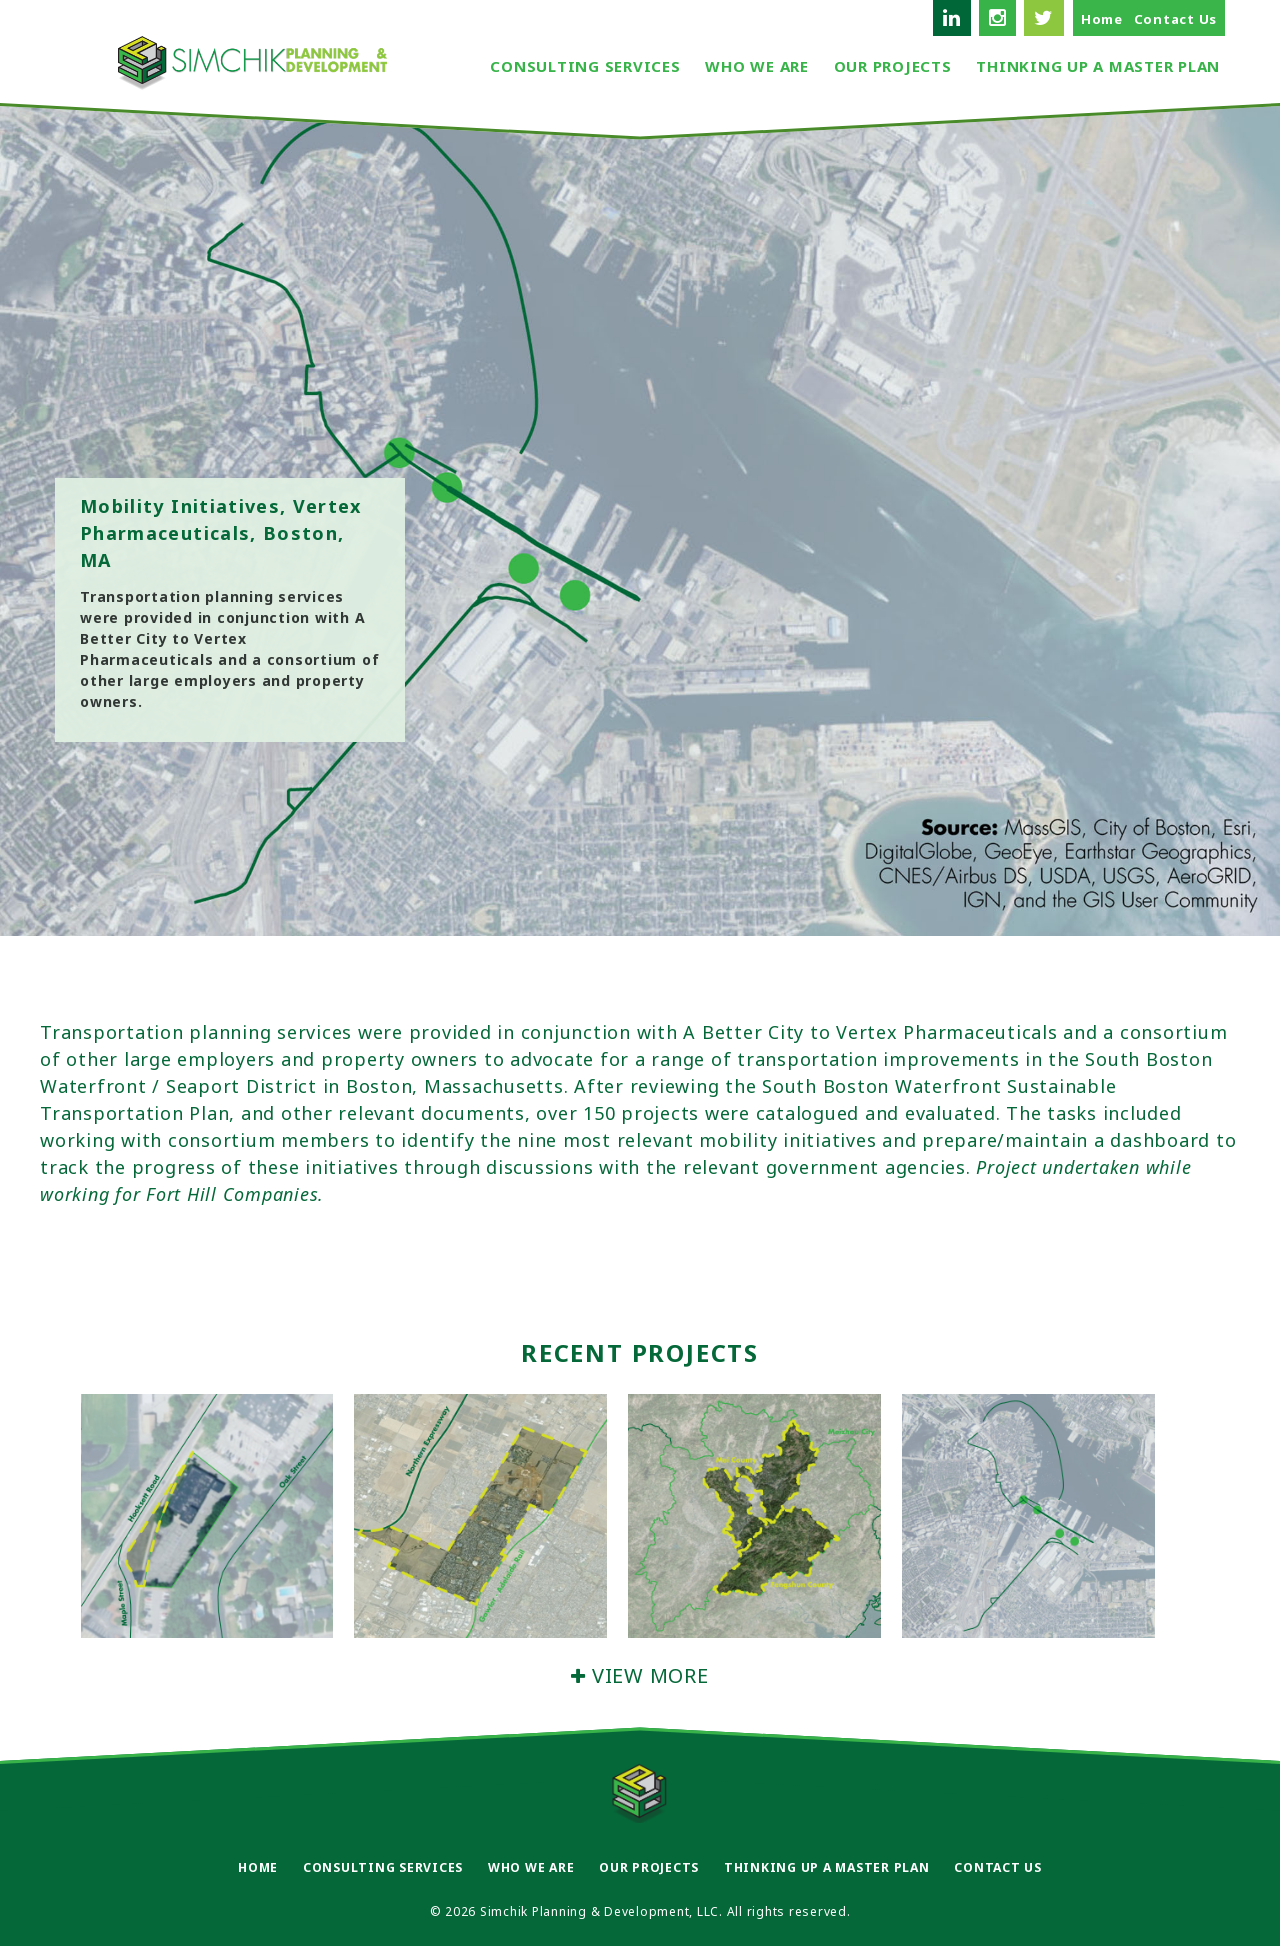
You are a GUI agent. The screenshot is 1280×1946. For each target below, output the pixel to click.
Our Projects (893, 66)
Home (1102, 19)
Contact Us (1176, 19)
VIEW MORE (639, 1675)
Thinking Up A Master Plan (1098, 66)
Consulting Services (585, 66)
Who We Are (757, 66)
